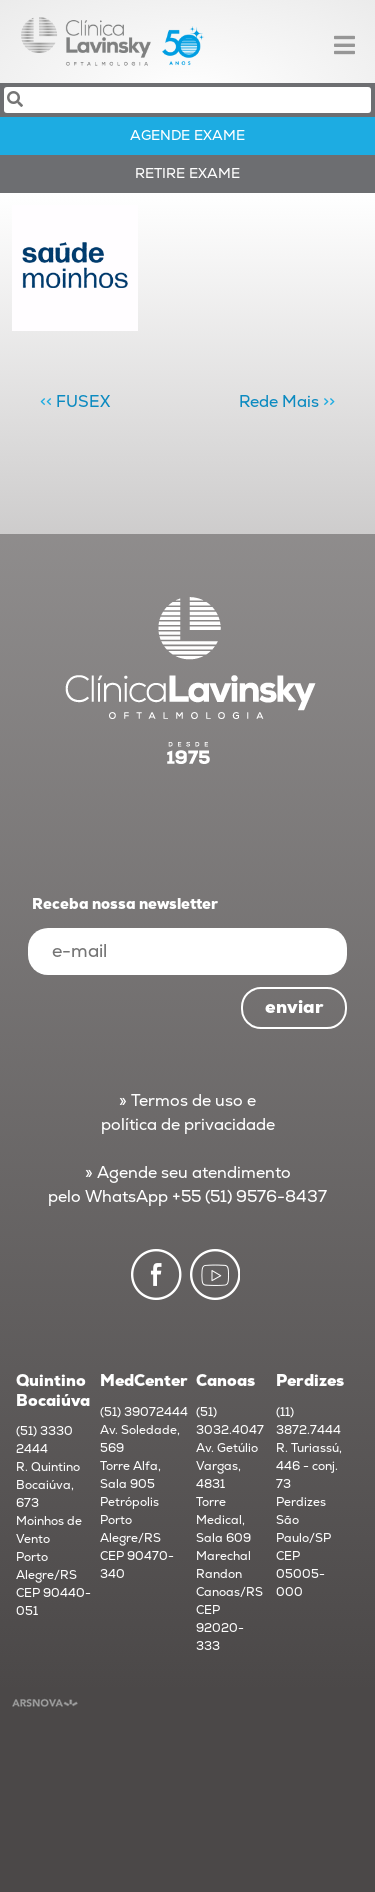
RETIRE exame (187, 173)
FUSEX (83, 402)
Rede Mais (279, 402)
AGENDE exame (187, 135)
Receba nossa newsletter (125, 904)
